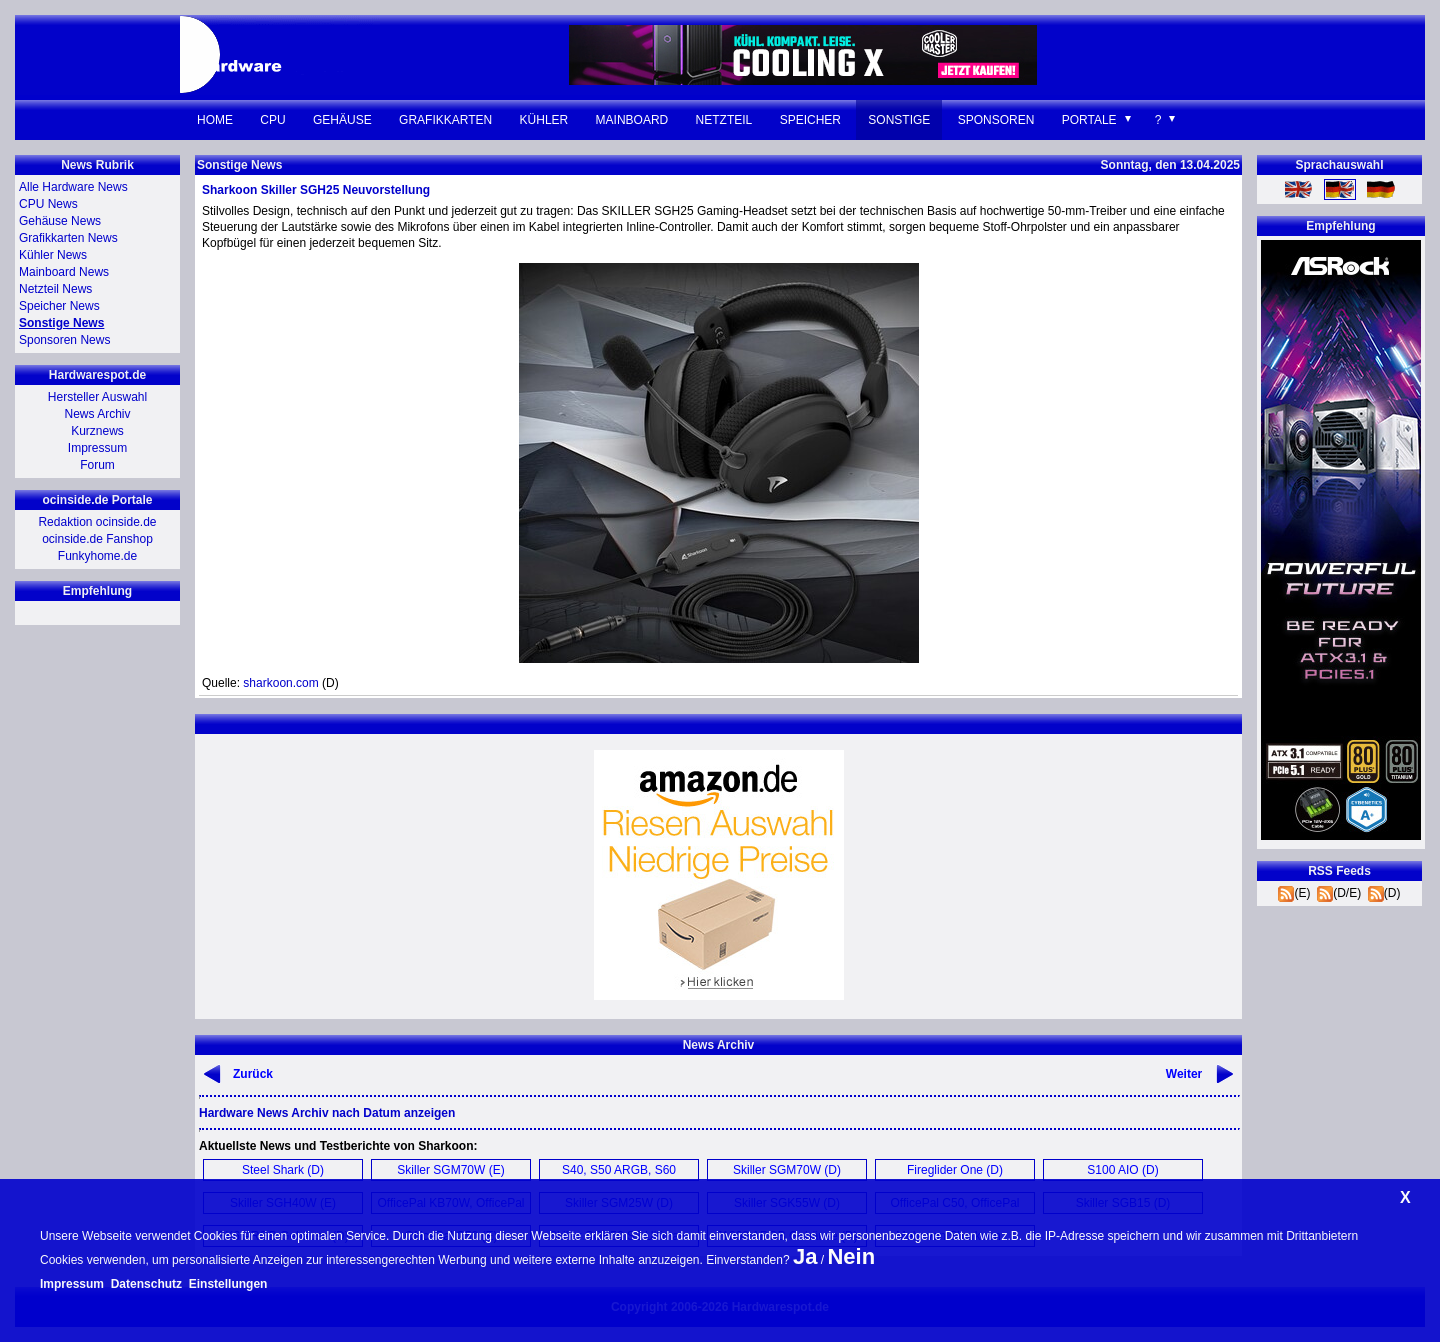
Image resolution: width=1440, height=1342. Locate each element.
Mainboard (632, 120)
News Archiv (97, 414)
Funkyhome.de (97, 556)
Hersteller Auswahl (97, 397)
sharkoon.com (280, 683)
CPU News (48, 204)
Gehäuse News (60, 221)
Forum (97, 465)
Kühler (544, 120)
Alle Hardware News (73, 187)
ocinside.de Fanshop (97, 539)
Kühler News (53, 255)
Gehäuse (342, 120)
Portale (1089, 120)
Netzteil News (55, 289)
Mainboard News (64, 272)
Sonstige (899, 120)
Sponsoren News (64, 340)
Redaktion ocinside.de (97, 522)
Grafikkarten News (68, 238)
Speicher (810, 120)
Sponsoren (996, 120)
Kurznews (97, 431)
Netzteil (724, 120)
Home (215, 120)
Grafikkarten (445, 120)
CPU (272, 120)
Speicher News (59, 306)
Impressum (97, 448)
